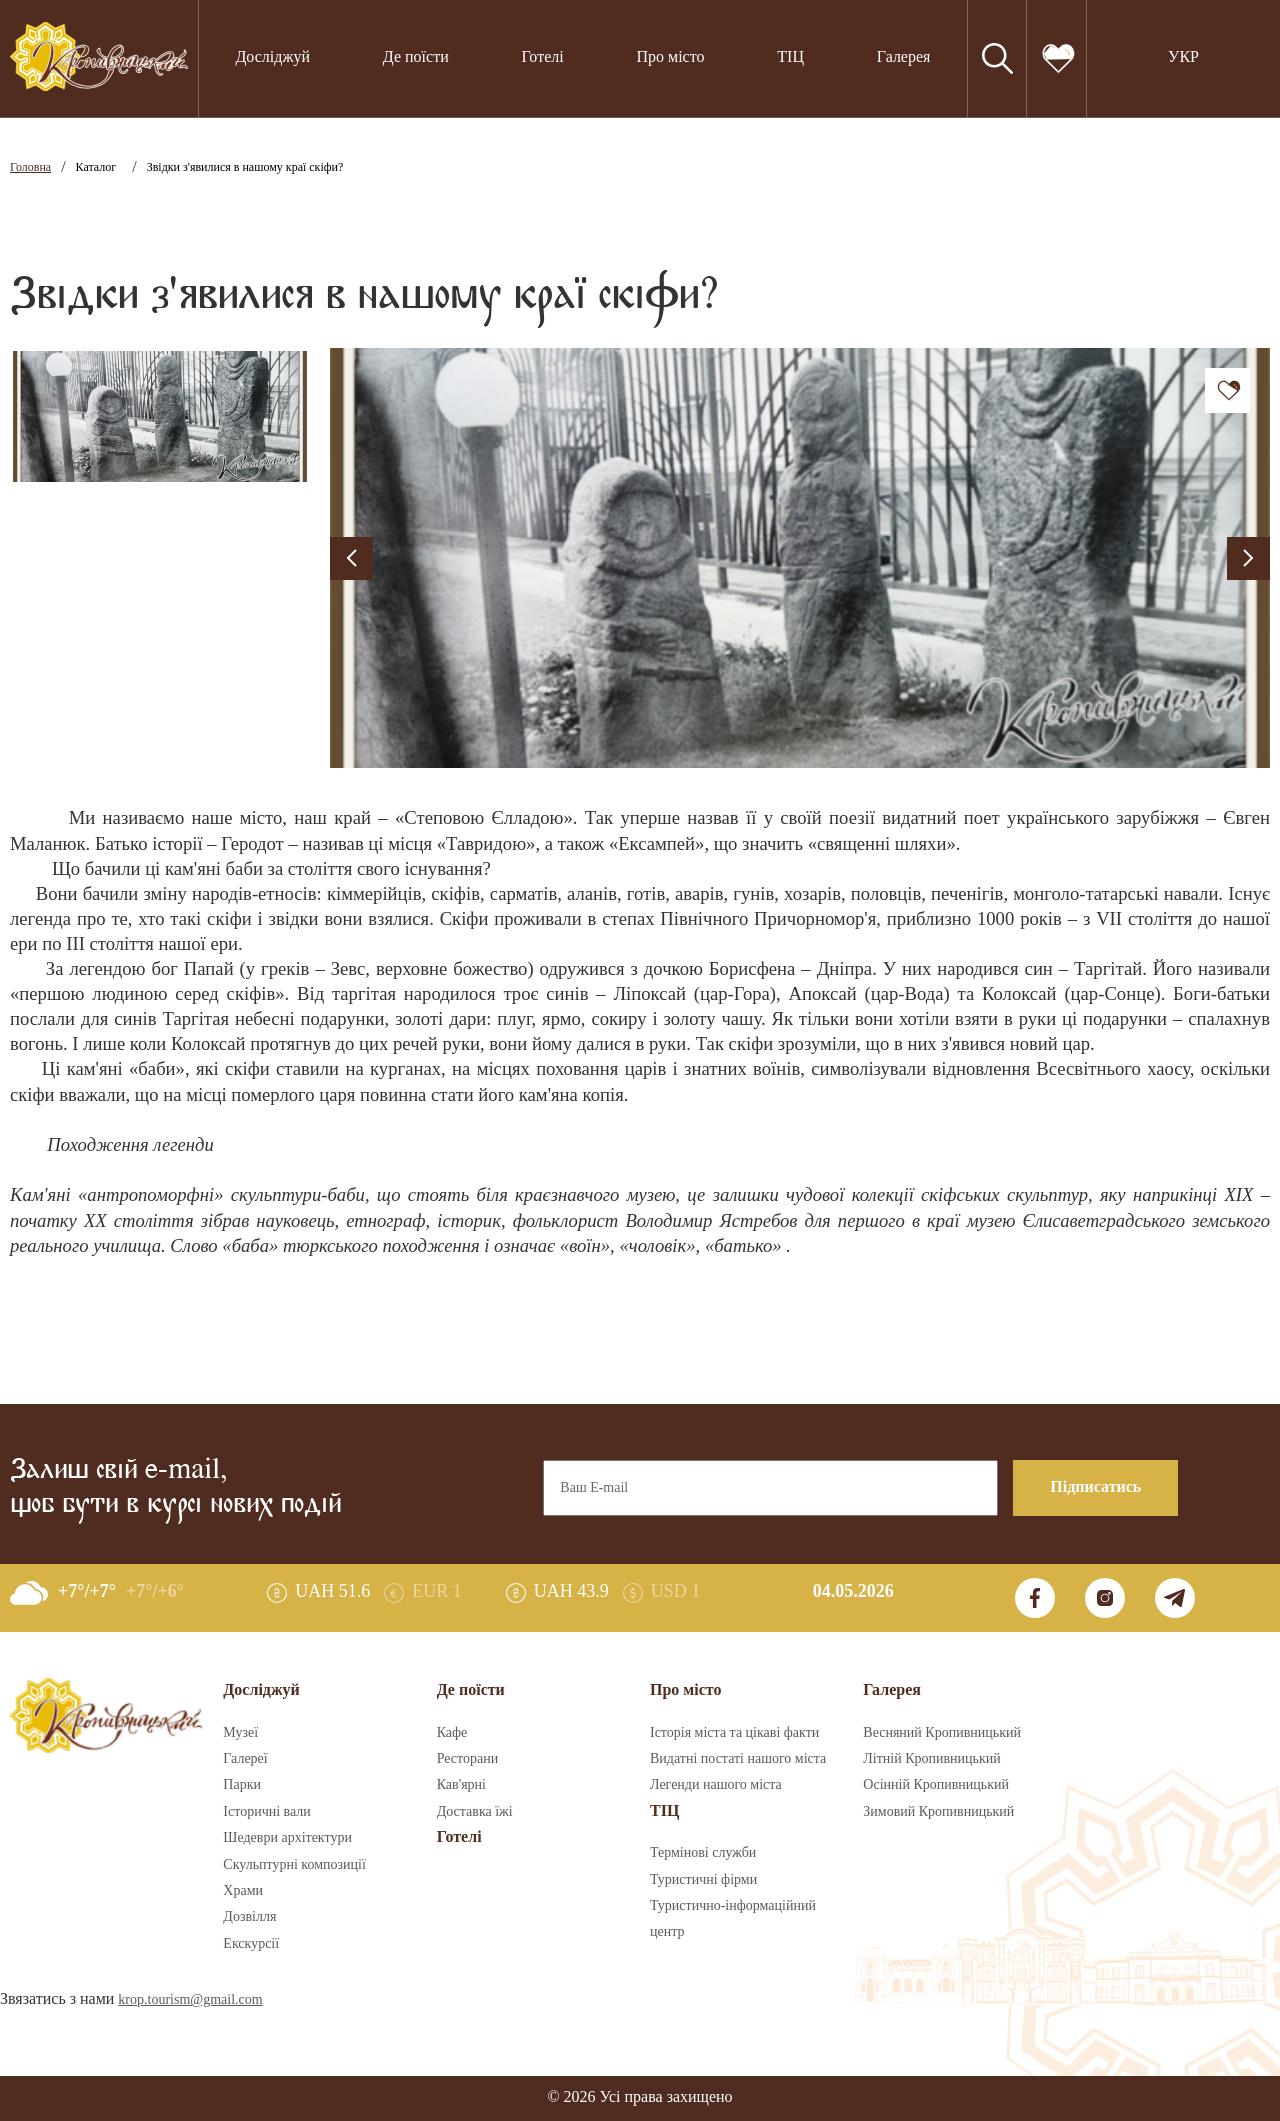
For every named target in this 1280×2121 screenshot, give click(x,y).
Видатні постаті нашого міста (738, 1759)
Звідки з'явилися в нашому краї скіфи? (245, 167)
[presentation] (351, 558)
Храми (243, 1891)
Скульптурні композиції (294, 1865)
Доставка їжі (475, 1812)
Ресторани (468, 1759)
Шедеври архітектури (287, 1838)
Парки (242, 1785)
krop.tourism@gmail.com (190, 2000)
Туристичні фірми (703, 1880)
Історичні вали (266, 1812)
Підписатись (1095, 1487)
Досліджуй (272, 57)
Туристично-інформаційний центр (733, 1919)
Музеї (240, 1733)
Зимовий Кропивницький (938, 1812)
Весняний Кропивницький (942, 1733)
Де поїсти (416, 57)
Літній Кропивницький (931, 1759)
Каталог (96, 167)
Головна (30, 167)
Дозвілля (249, 1917)
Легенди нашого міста (716, 1785)
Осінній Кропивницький (936, 1785)
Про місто (670, 57)
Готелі (543, 57)
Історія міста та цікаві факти (734, 1733)
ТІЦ (790, 57)
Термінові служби (703, 1853)
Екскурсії (251, 1944)
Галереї (245, 1759)
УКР (1183, 57)
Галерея (904, 57)
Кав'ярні (461, 1785)
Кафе (452, 1733)
